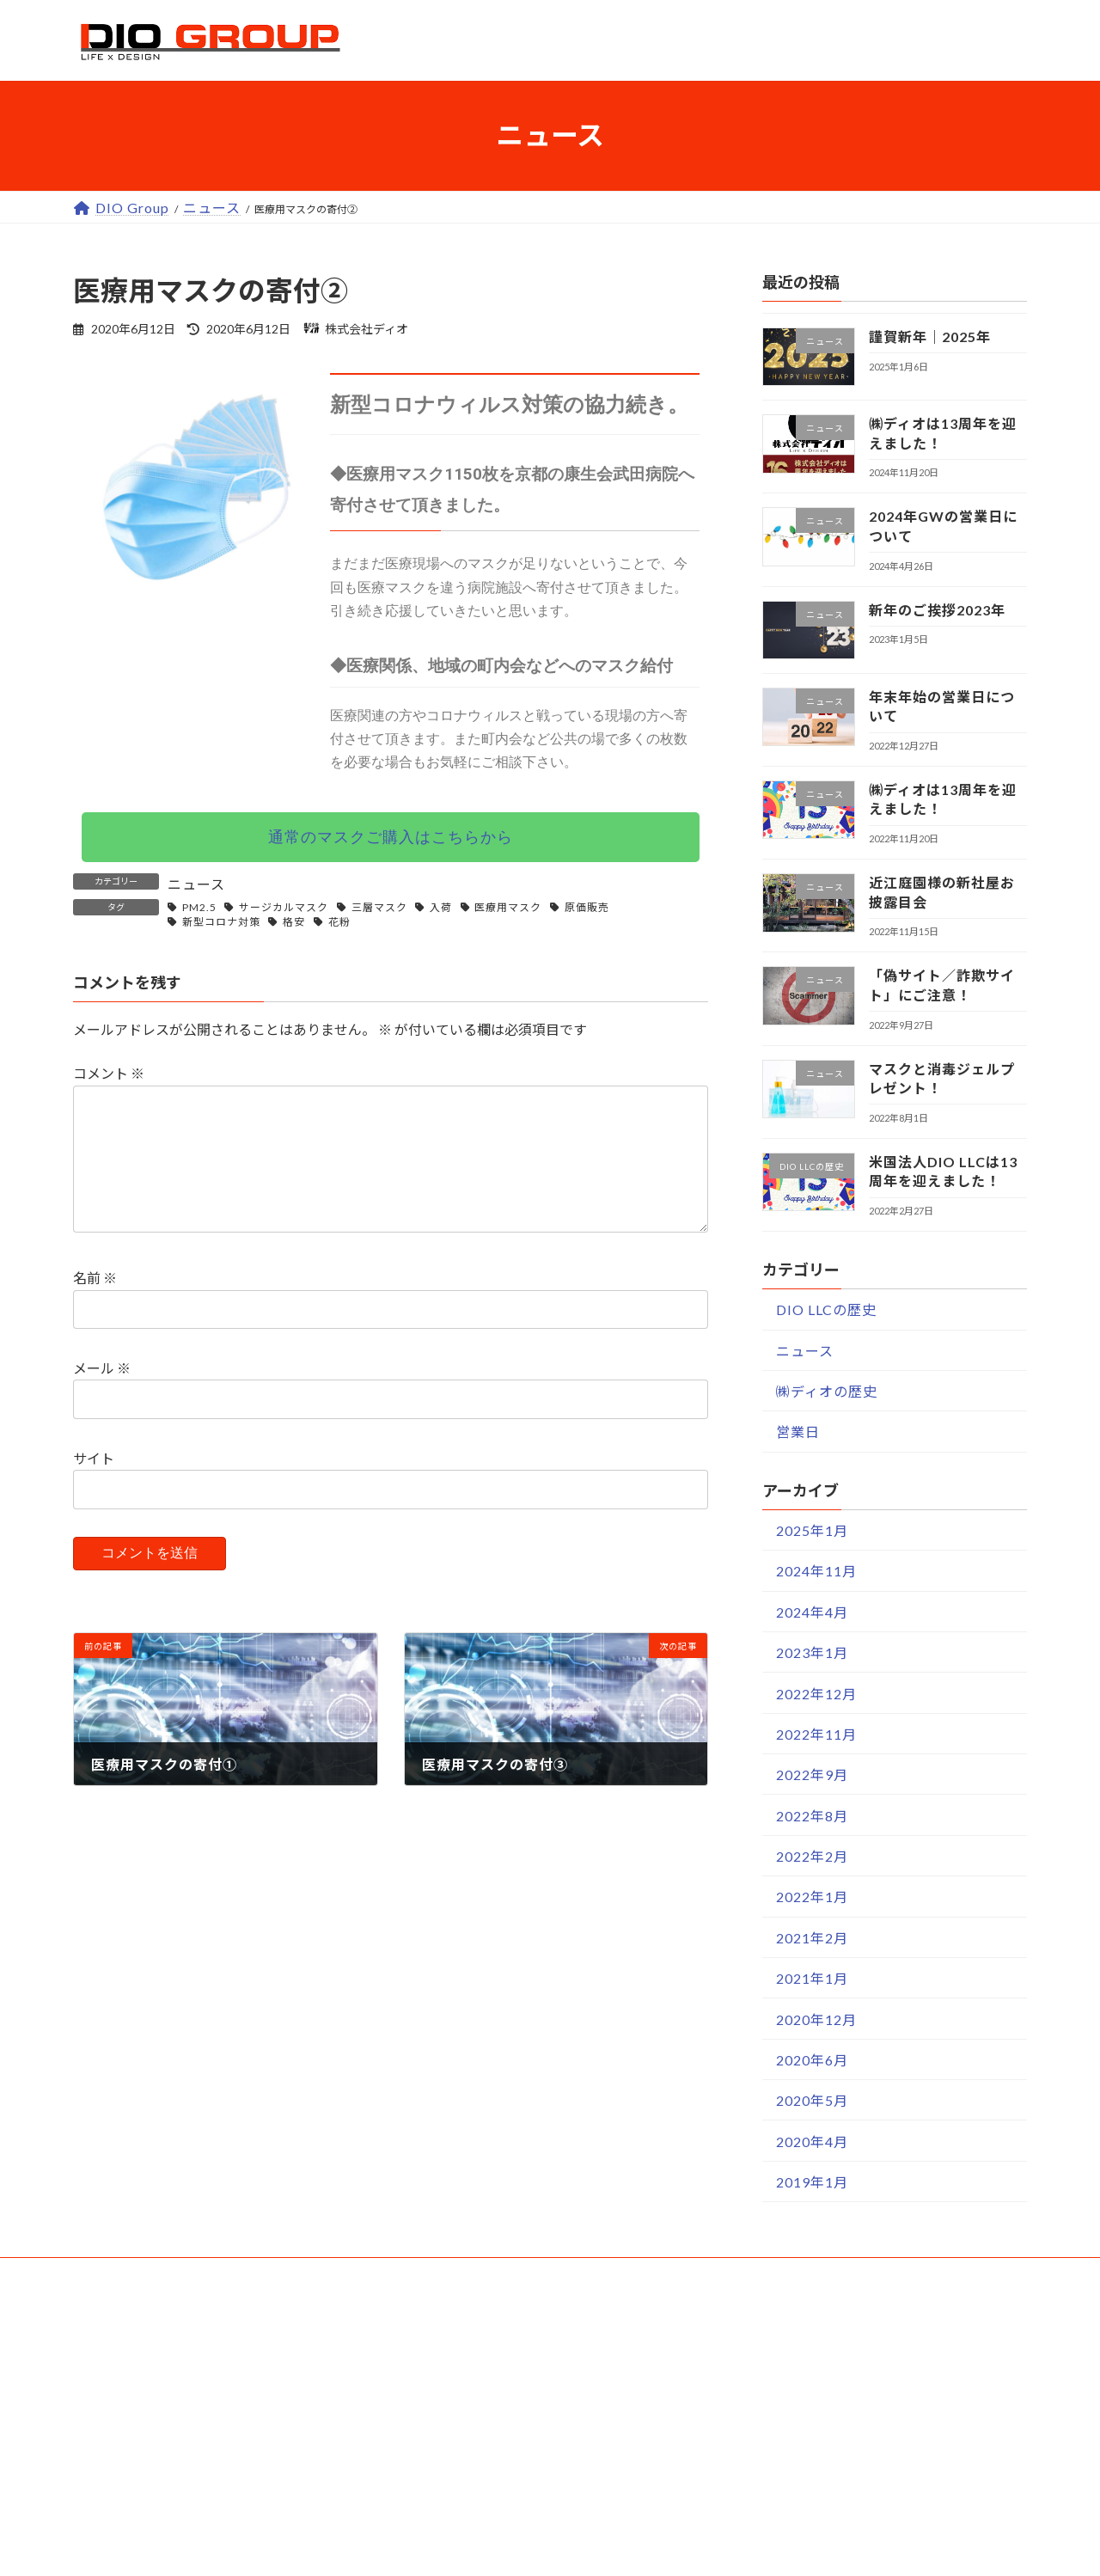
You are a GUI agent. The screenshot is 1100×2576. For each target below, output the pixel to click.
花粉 (339, 921)
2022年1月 (812, 1896)
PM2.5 (199, 907)
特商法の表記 (784, 2387)
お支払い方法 (471, 2387)
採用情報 (769, 2428)
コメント (108, 1073)
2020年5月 (812, 2100)
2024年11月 (816, 1571)
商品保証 (456, 2468)
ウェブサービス (138, 2346)
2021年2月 (812, 1937)
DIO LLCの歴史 (826, 1309)
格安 (294, 921)
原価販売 (587, 907)
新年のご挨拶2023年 (937, 609)
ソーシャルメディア (805, 2509)
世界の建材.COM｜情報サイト (201, 2509)
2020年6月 (812, 2059)
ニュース (196, 884)
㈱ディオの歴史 (826, 1391)
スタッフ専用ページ (805, 2550)
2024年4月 (812, 1611)
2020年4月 (812, 2140)
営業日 (798, 1431)
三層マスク (379, 907)
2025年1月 (812, 1530)
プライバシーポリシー (813, 2468)
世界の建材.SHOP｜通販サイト (203, 2387)
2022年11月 (816, 1733)
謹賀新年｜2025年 (930, 336)
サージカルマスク (283, 907)
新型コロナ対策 (221, 921)
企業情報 (769, 2346)
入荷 (441, 907)
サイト (93, 1486)
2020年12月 (816, 2018)
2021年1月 (812, 1978)
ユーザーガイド (464, 2346)
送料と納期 (463, 2428)
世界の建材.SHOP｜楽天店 (189, 2428)
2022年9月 (812, 1774)
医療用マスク (507, 907)
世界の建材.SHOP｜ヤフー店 (196, 2468)
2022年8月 (812, 1815)
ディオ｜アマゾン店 (166, 2550)
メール (102, 1395)
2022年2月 (812, 1856)
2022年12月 (816, 1693)
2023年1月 (812, 1652)
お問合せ (456, 2509)
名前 (95, 1305)
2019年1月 (812, 2182)
